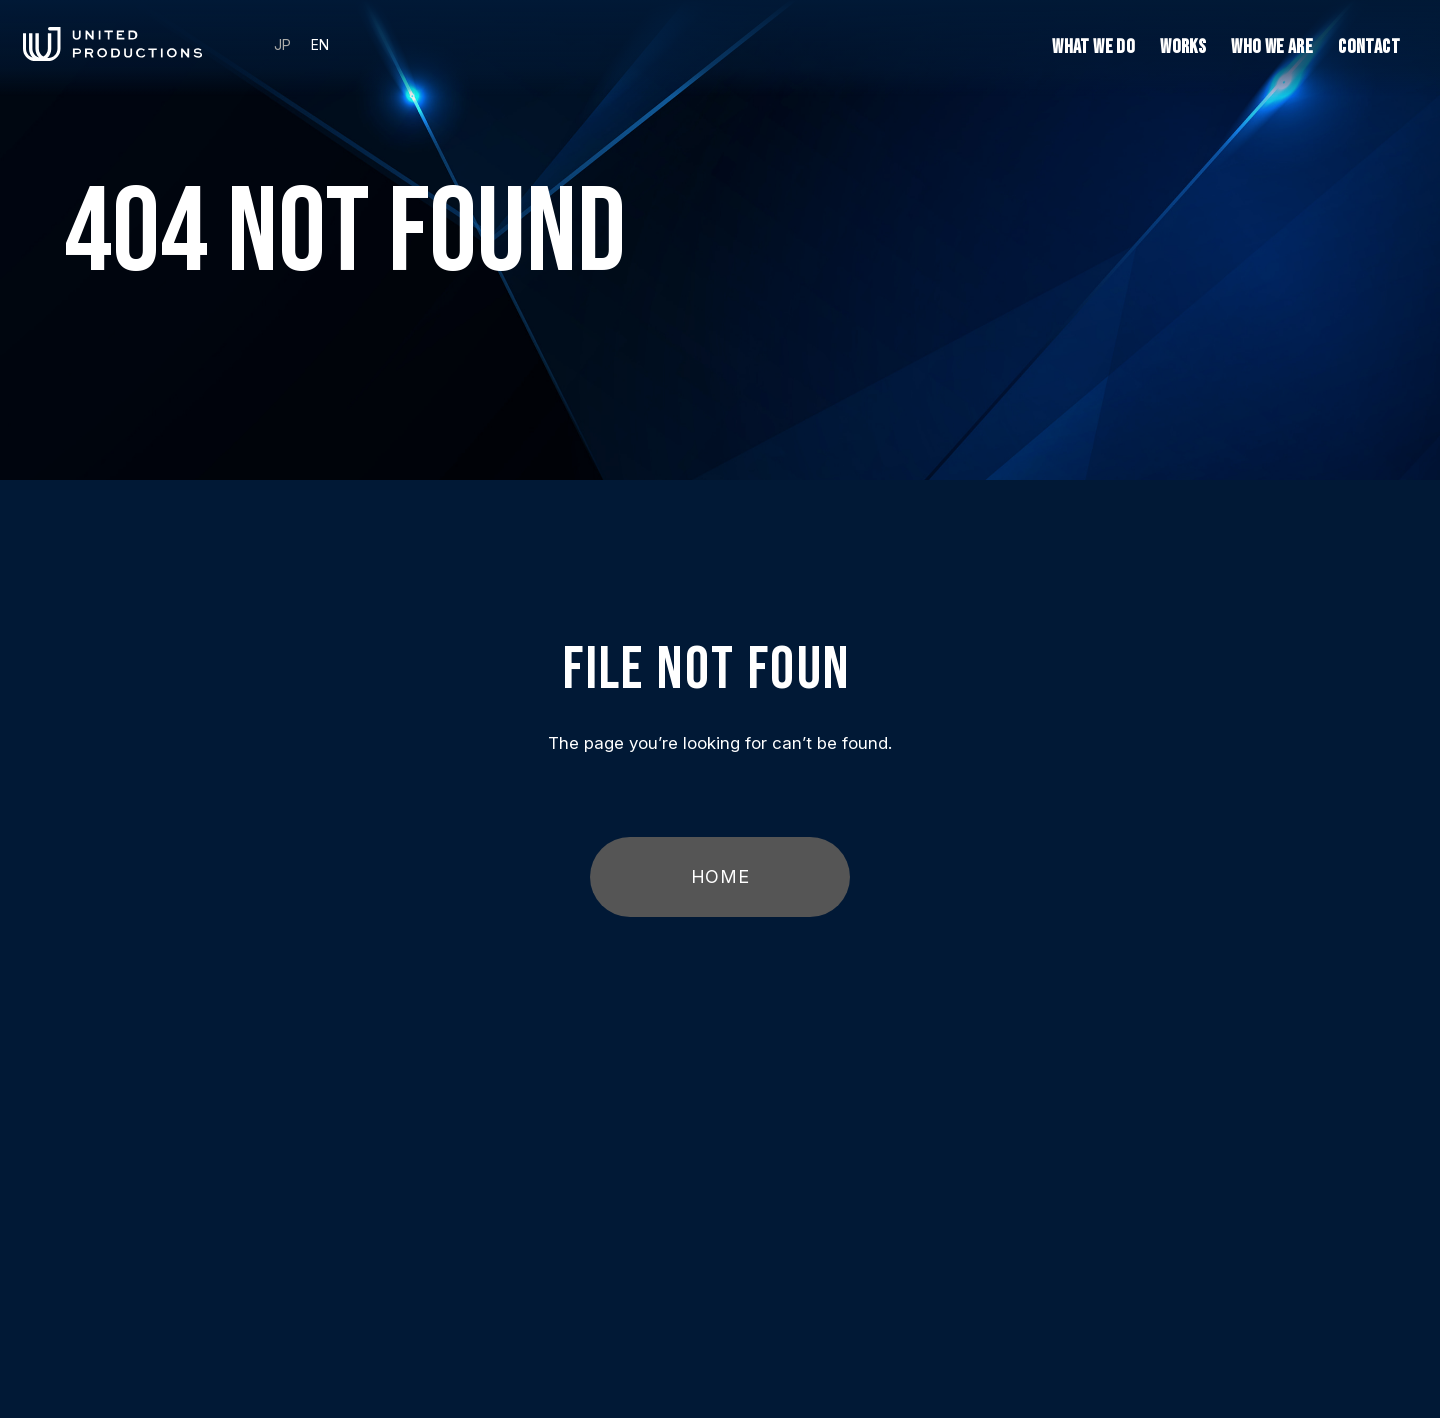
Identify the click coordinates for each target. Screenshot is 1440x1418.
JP (282, 45)
